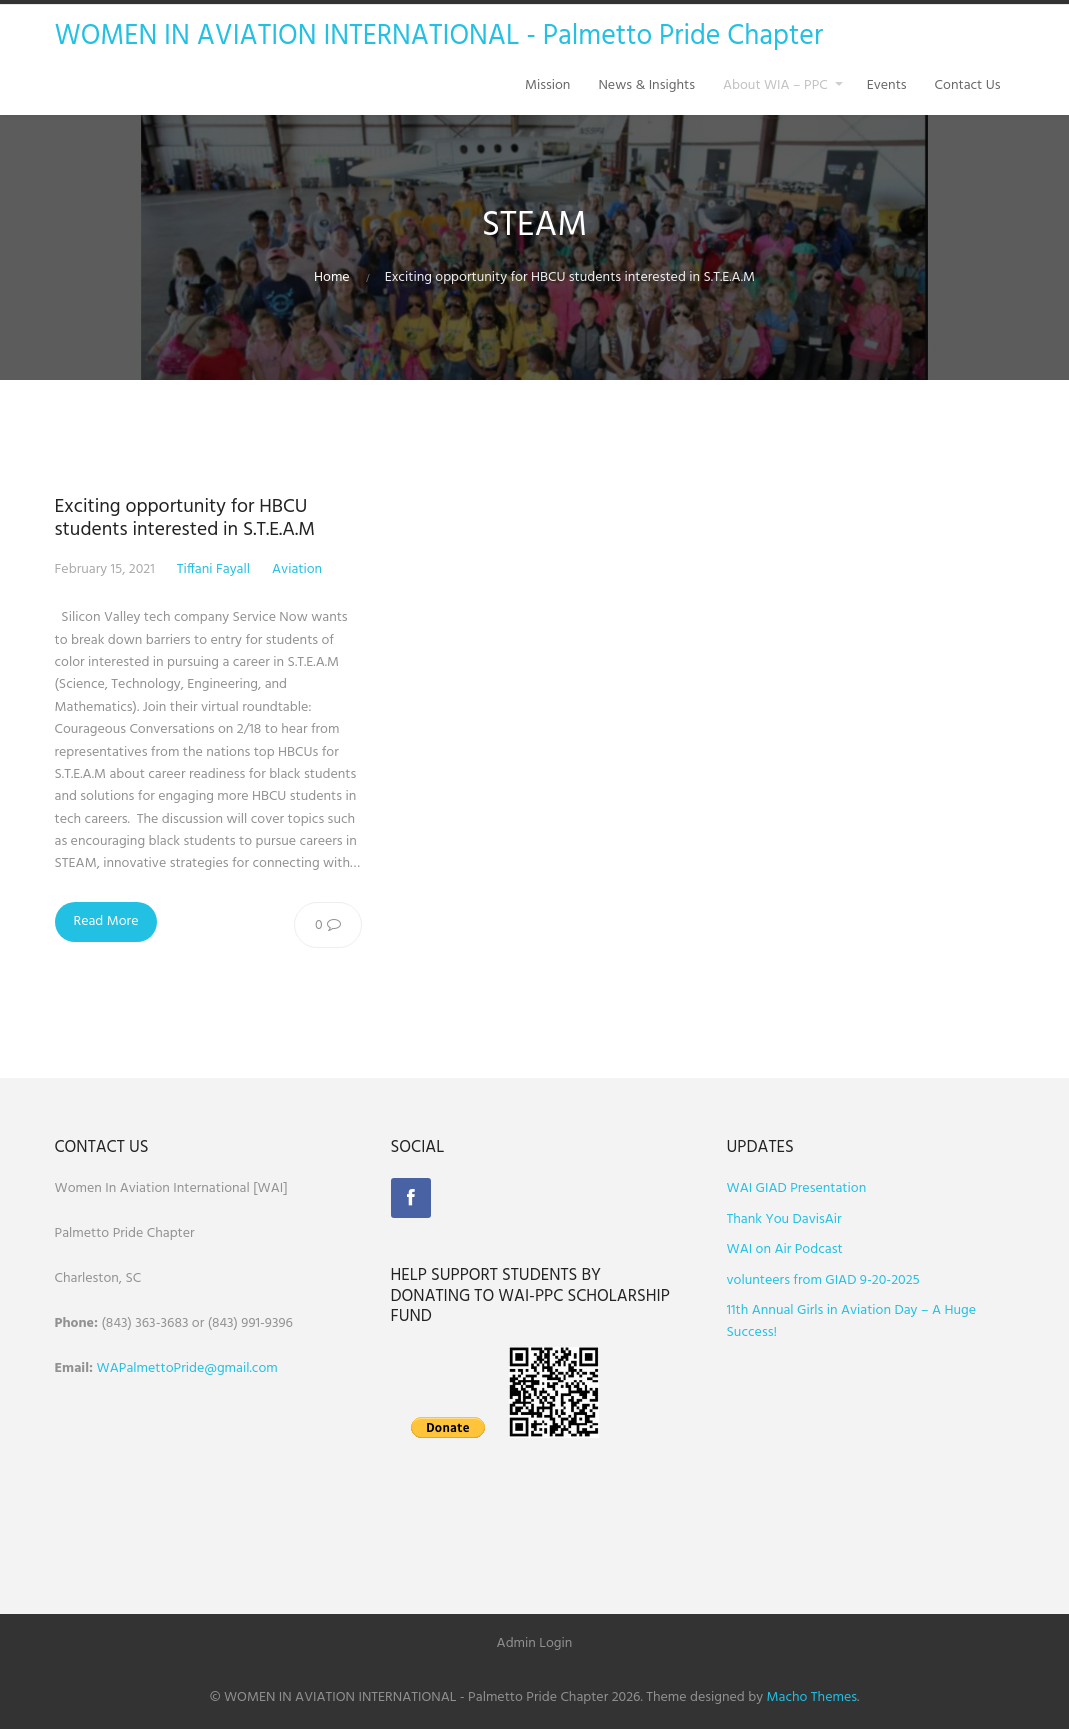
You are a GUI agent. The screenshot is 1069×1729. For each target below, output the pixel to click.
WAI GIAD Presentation (797, 1188)
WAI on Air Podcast (785, 1249)
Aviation (297, 569)
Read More (106, 921)
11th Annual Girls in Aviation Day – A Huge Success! (851, 1321)
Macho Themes (812, 1697)
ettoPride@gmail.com (213, 1368)
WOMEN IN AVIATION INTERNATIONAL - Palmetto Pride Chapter (439, 36)
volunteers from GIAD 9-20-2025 (823, 1280)
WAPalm (122, 1368)
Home (332, 277)
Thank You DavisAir (784, 1219)
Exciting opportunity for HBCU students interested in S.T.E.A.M (185, 519)
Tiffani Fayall (213, 569)
